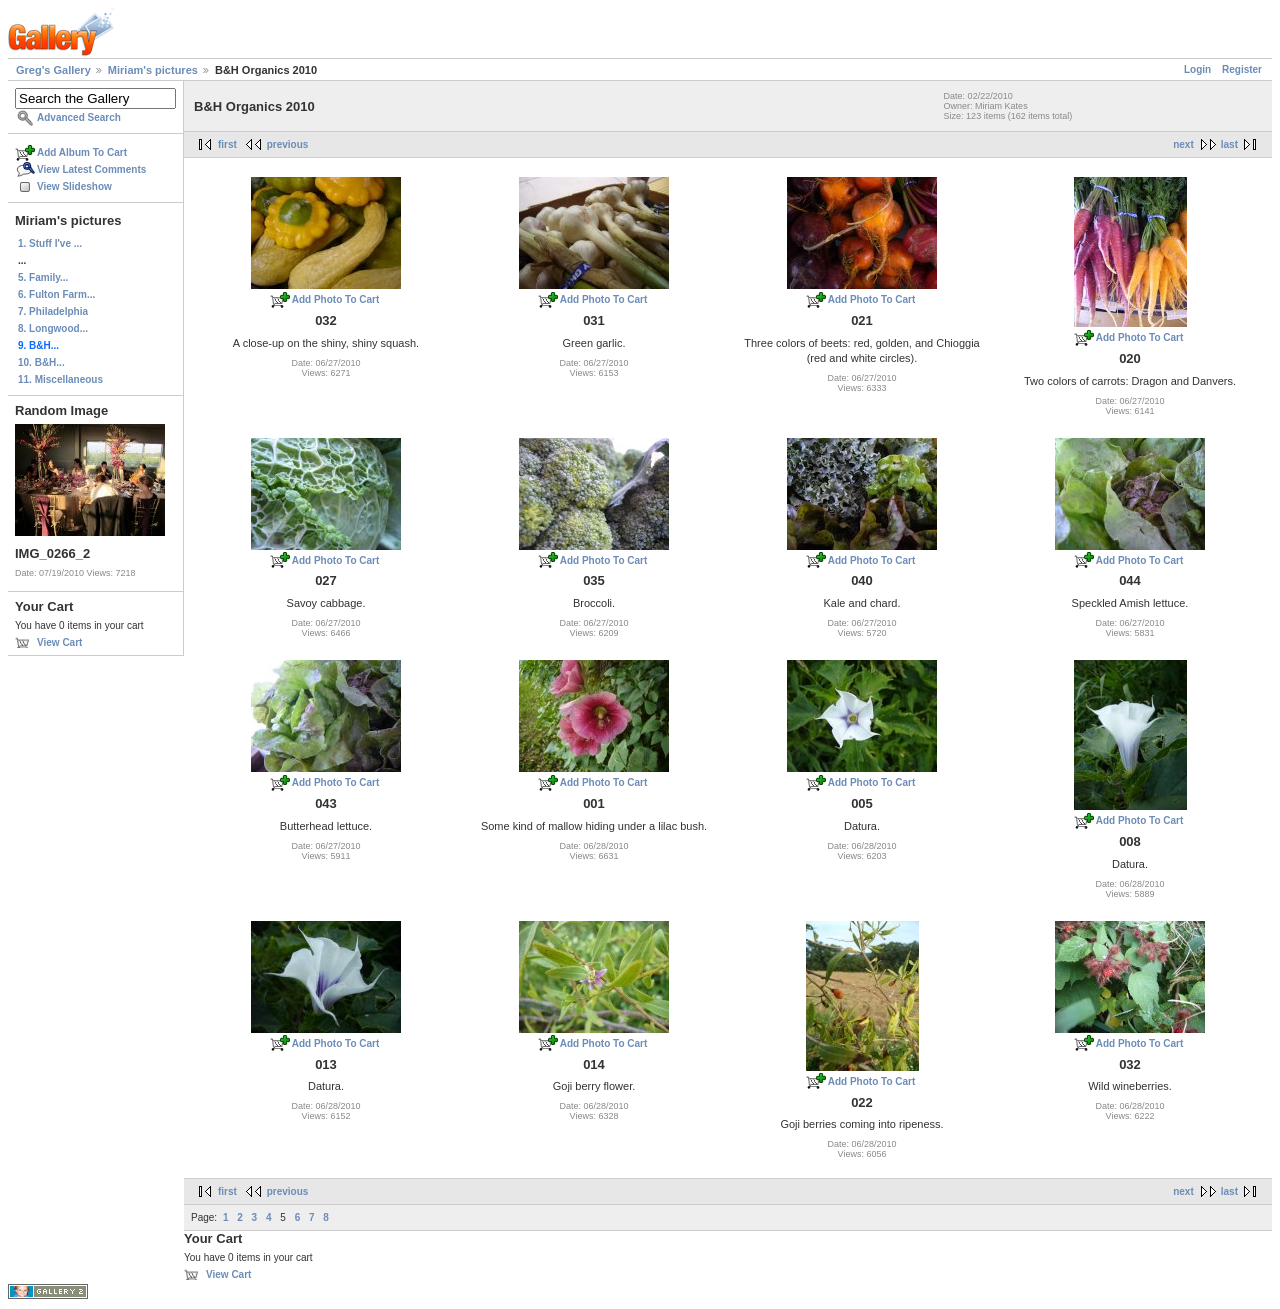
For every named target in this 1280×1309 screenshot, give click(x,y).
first (227, 144)
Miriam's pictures (153, 70)
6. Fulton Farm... (56, 294)
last (1229, 144)
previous (288, 144)
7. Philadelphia (53, 311)
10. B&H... (41, 362)
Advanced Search (79, 117)
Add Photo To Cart (336, 299)
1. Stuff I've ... (50, 243)
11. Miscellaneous (60, 379)
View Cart (59, 642)
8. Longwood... (53, 328)
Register (1242, 69)
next (1183, 144)
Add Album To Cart (82, 152)
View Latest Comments (91, 169)
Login (1197, 69)
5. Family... (43, 277)
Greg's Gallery (53, 70)
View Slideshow (74, 186)
